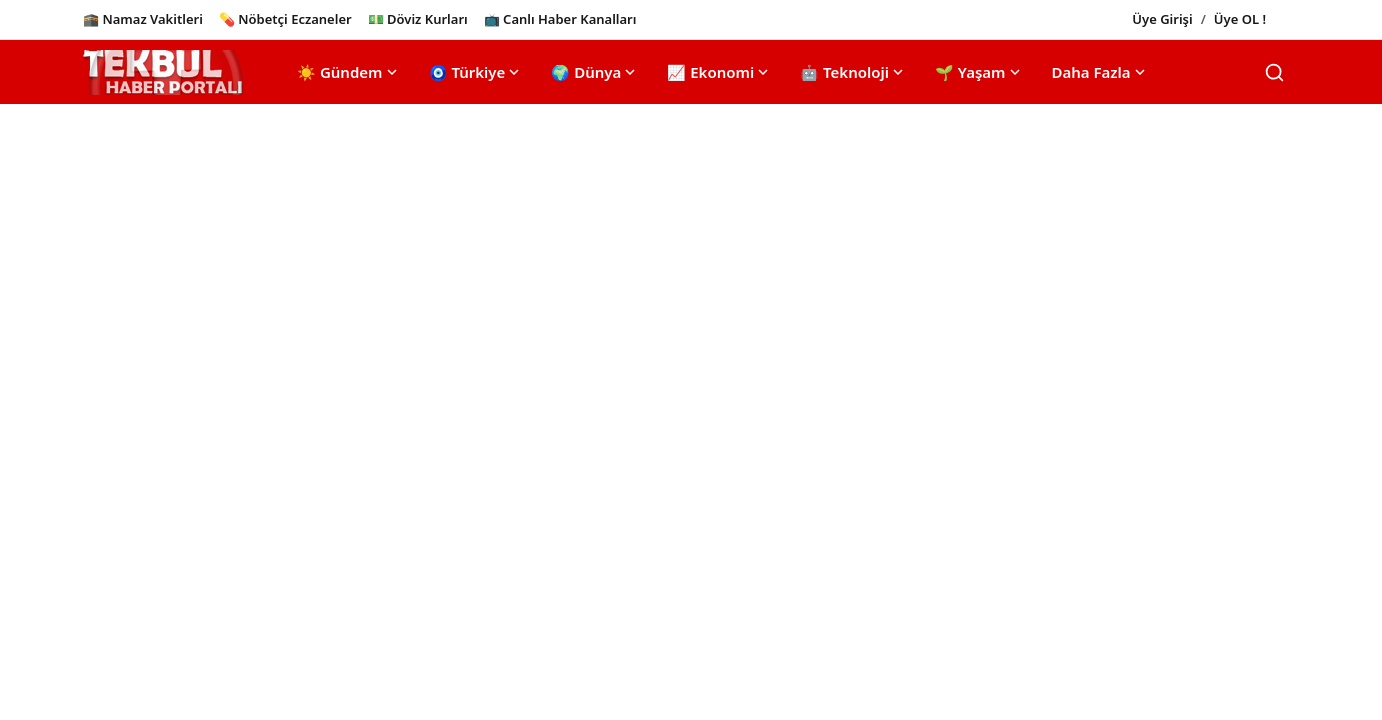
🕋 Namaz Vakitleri (143, 19)
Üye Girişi (1162, 19)
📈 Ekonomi (719, 72)
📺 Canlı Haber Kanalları (560, 19)
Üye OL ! (1240, 19)
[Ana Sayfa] (163, 72)
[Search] (1274, 72)
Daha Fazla (1100, 72)
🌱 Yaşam (979, 72)
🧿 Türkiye (476, 72)
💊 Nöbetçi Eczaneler (285, 19)
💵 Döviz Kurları (418, 19)
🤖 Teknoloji (853, 72)
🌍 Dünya (595, 72)
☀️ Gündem (349, 72)
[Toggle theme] (1290, 19)
